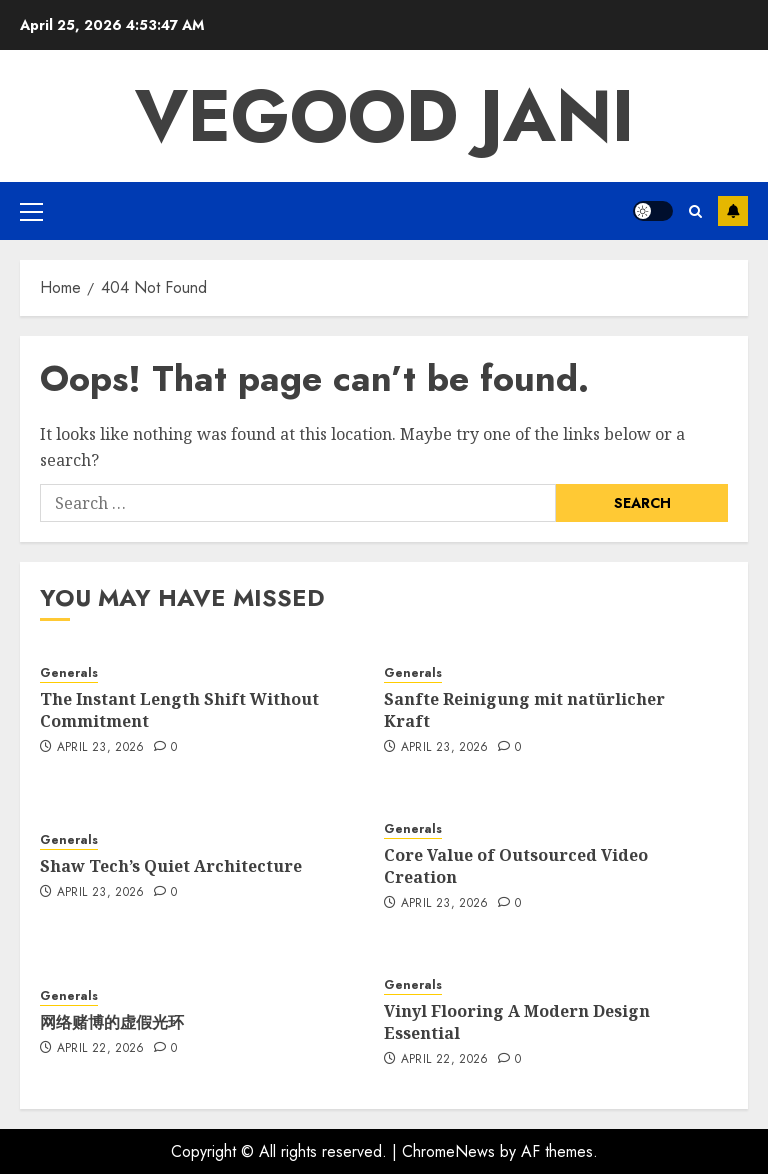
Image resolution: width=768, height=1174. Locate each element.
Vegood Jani (384, 116)
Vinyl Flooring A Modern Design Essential (517, 1022)
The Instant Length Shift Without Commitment (179, 710)
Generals (69, 673)
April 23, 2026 (101, 748)
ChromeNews (448, 1151)
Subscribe (733, 211)
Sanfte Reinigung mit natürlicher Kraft (524, 710)
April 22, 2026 (101, 1049)
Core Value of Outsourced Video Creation (516, 866)
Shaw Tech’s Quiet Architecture (171, 866)
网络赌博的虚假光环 (112, 1022)
